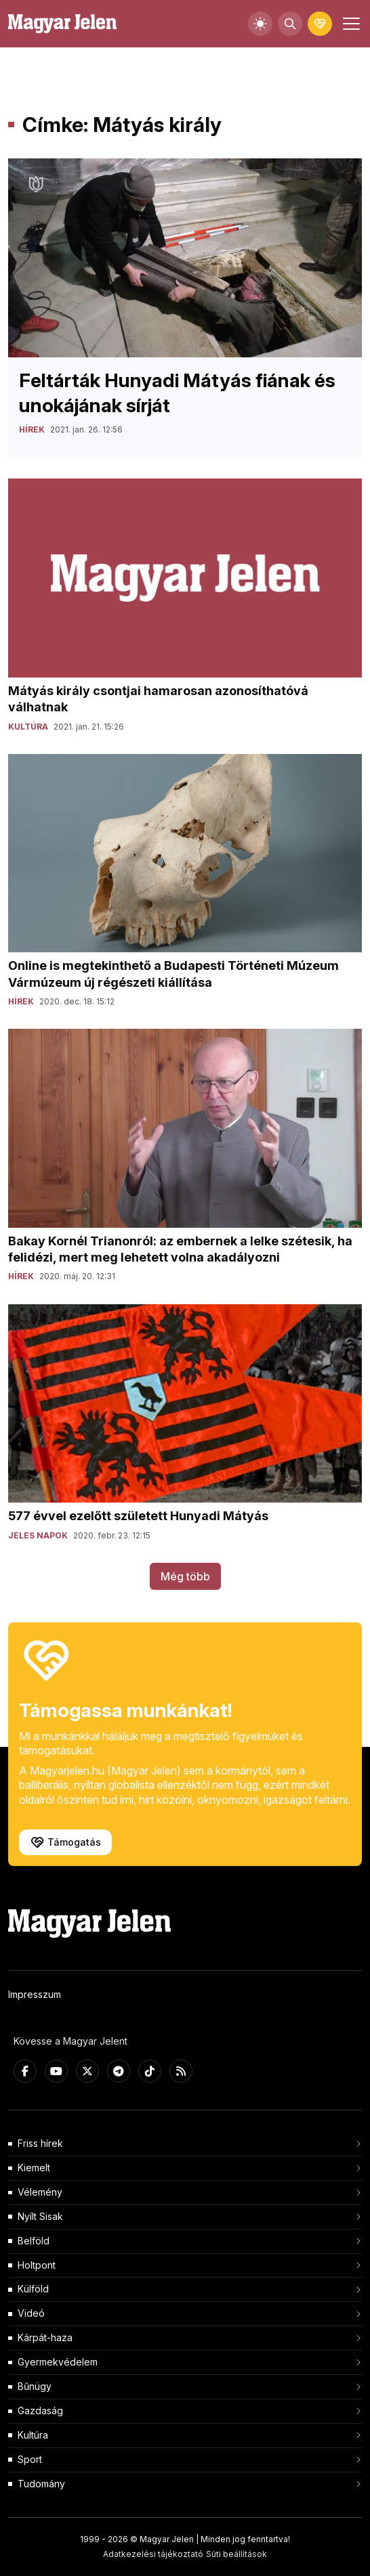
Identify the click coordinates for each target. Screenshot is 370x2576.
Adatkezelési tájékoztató (153, 2554)
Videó (31, 2313)
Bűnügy (35, 2386)
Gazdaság (40, 2410)
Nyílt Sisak (40, 2216)
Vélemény (40, 2192)
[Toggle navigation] (349, 24)
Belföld (33, 2240)
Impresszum (34, 1994)
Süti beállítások (236, 2554)
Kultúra (33, 2435)
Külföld (33, 2288)
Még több (185, 1576)
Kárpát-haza (45, 2337)
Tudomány (41, 2483)
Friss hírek (40, 2143)
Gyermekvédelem (58, 2362)
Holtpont (37, 2265)
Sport (30, 2459)
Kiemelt (34, 2167)
